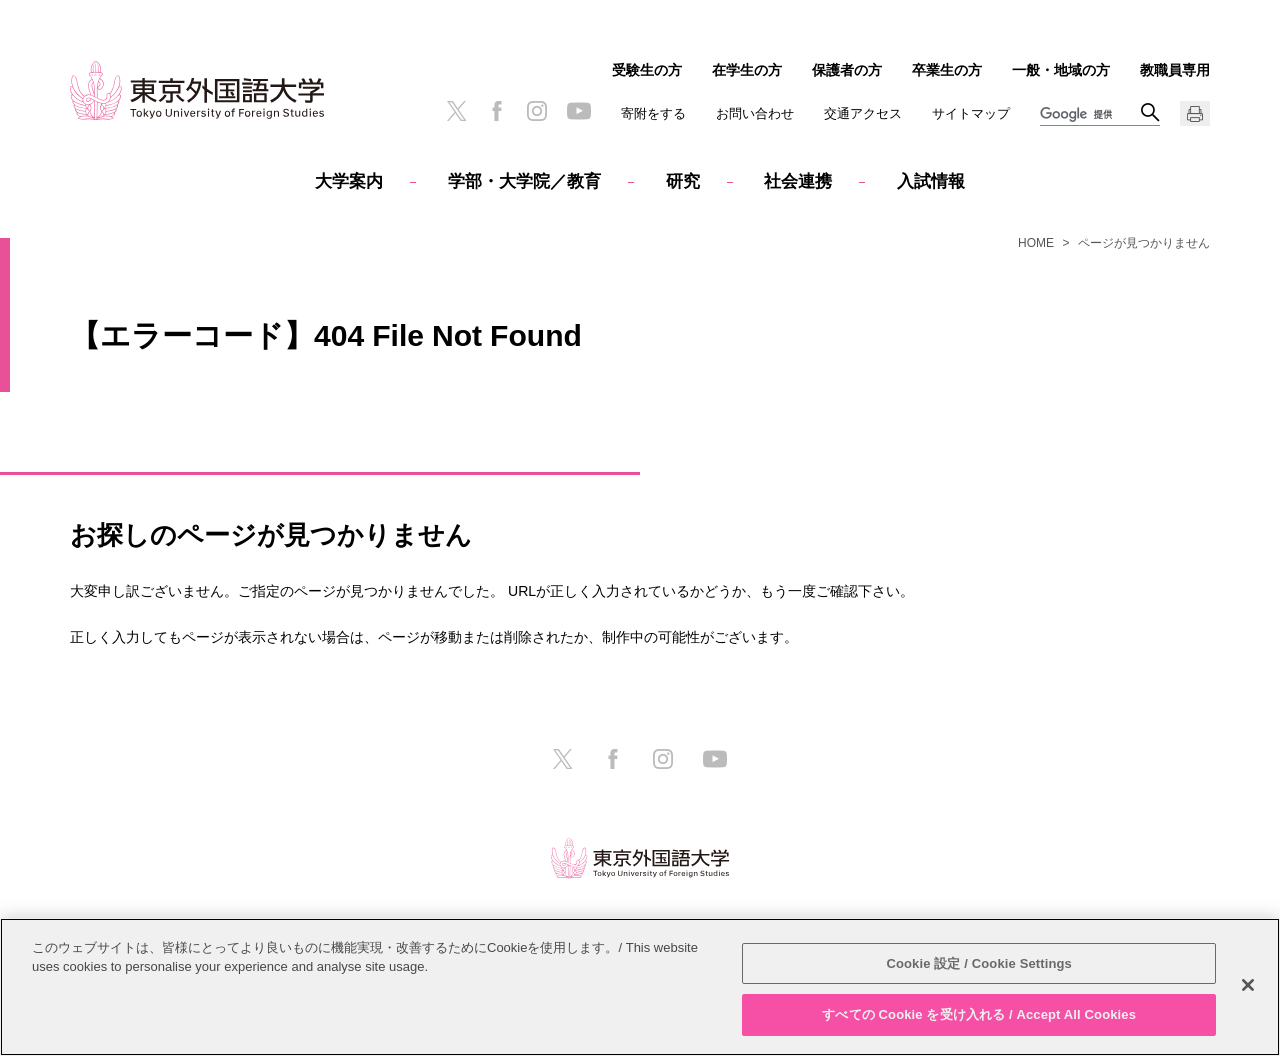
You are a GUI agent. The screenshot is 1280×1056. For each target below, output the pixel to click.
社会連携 (798, 181)
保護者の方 (847, 70)
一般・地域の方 (1061, 70)
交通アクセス (863, 113)
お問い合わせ (755, 113)
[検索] (1090, 115)
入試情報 (931, 181)
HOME (1036, 243)
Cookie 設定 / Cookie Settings (979, 963)
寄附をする (653, 113)
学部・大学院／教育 (524, 181)
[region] (640, 987)
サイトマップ (971, 113)
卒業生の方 (947, 70)
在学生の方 (747, 70)
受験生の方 (647, 70)
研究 (683, 181)
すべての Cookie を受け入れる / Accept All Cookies (979, 1014)
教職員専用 (1175, 70)
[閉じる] (1248, 985)
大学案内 (349, 181)
